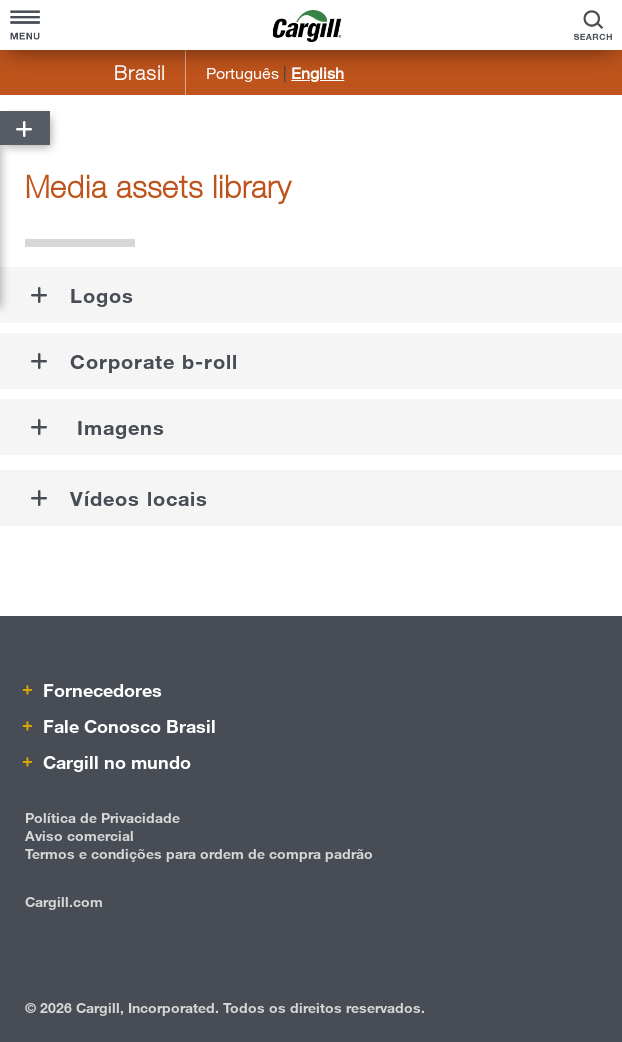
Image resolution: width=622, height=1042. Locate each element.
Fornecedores (100, 690)
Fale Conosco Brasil (127, 726)
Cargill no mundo (114, 762)
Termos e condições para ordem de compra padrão (199, 853)
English (317, 72)
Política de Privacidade (102, 817)
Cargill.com (64, 901)
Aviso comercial (79, 835)
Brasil (139, 72)
